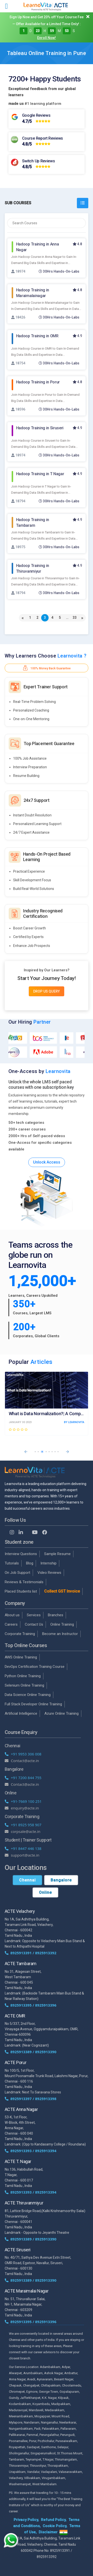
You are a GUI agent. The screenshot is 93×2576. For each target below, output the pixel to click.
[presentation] (25, 1451)
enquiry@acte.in (22, 1807)
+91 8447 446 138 (23, 1848)
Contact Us (34, 1624)
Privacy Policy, (26, 2520)
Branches (55, 1615)
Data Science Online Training (28, 1694)
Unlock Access (46, 1162)
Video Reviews (49, 1572)
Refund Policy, (53, 2520)
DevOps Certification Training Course (34, 1666)
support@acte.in (22, 1855)
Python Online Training (23, 1676)
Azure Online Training (61, 1713)
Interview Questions (21, 1554)
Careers (11, 1624)
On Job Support (17, 1572)
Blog (29, 1563)
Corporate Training (20, 1634)
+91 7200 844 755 (23, 1777)
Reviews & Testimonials (24, 1582)
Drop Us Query (46, 991)
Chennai (27, 1880)
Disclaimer (48, 2532)
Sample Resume (57, 1554)
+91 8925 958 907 (23, 1824)
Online (45, 1892)
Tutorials (12, 1563)
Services (34, 1615)
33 (75, 618)
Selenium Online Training (24, 1685)
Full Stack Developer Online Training (33, 1704)
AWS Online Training (21, 1657)
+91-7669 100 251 (23, 1801)
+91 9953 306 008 (23, 1753)
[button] (35, 1451)
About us (12, 1615)
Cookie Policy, (55, 2526)
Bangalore (61, 1880)
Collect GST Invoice (62, 1591)
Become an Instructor (60, 1634)
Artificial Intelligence (21, 1713)
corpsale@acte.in (22, 1831)
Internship (48, 1563)
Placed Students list (21, 1591)
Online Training (62, 1624)
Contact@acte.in (22, 1760)
